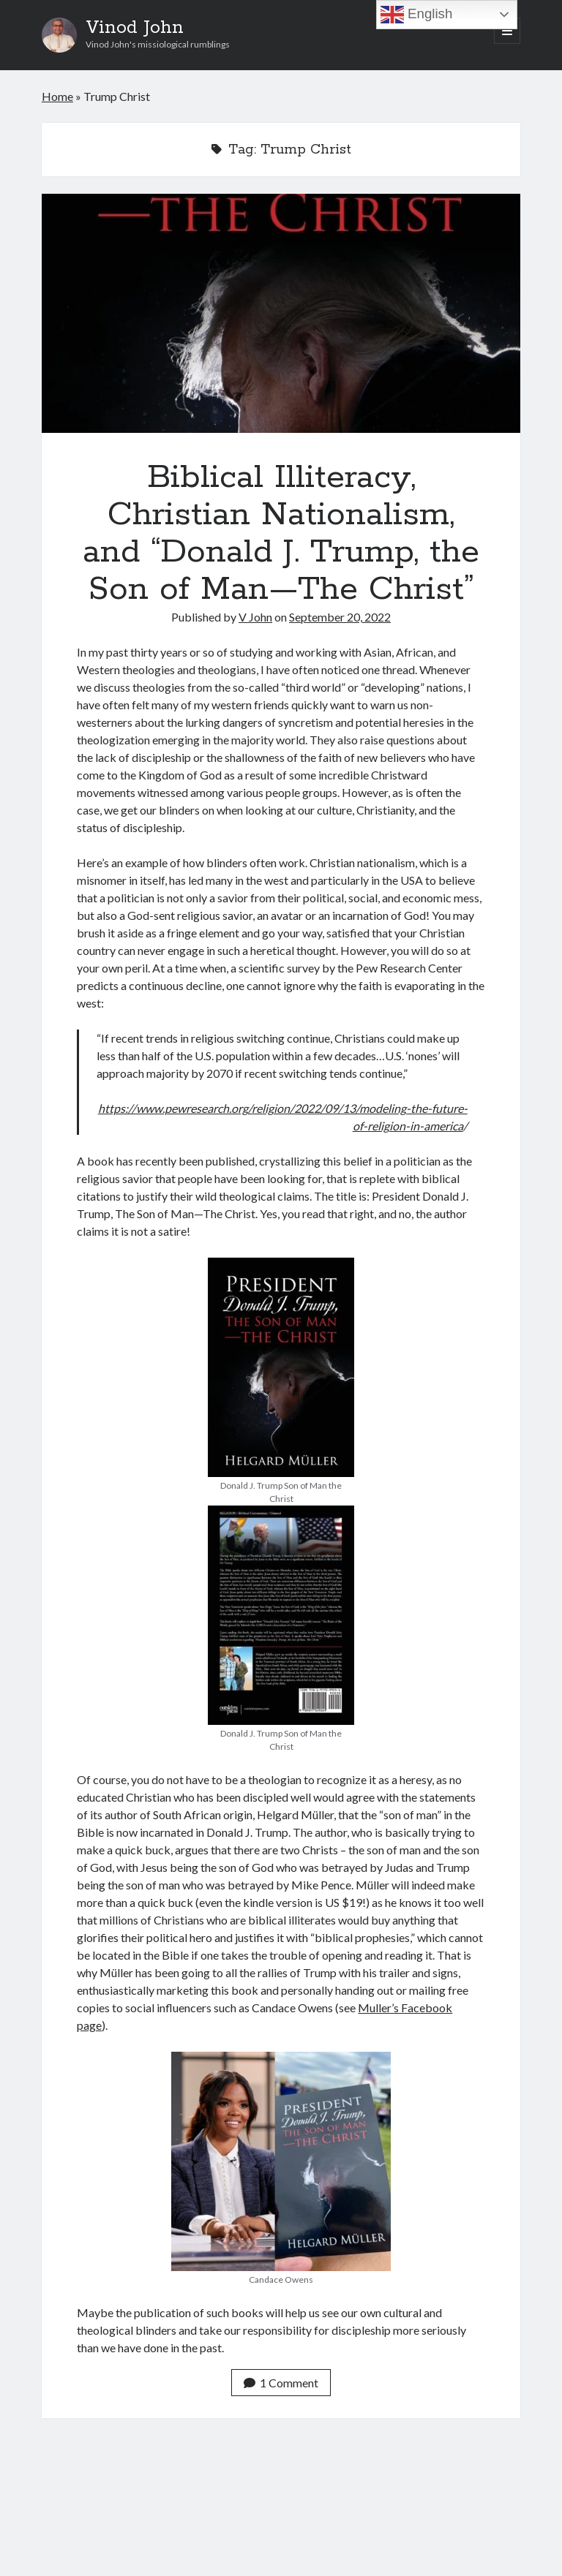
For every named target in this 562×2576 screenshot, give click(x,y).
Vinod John (135, 27)
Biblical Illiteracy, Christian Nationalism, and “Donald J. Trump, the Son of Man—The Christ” (281, 313)
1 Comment (281, 2383)
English (416, 14)
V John (255, 617)
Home (57, 96)
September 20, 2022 (340, 617)
